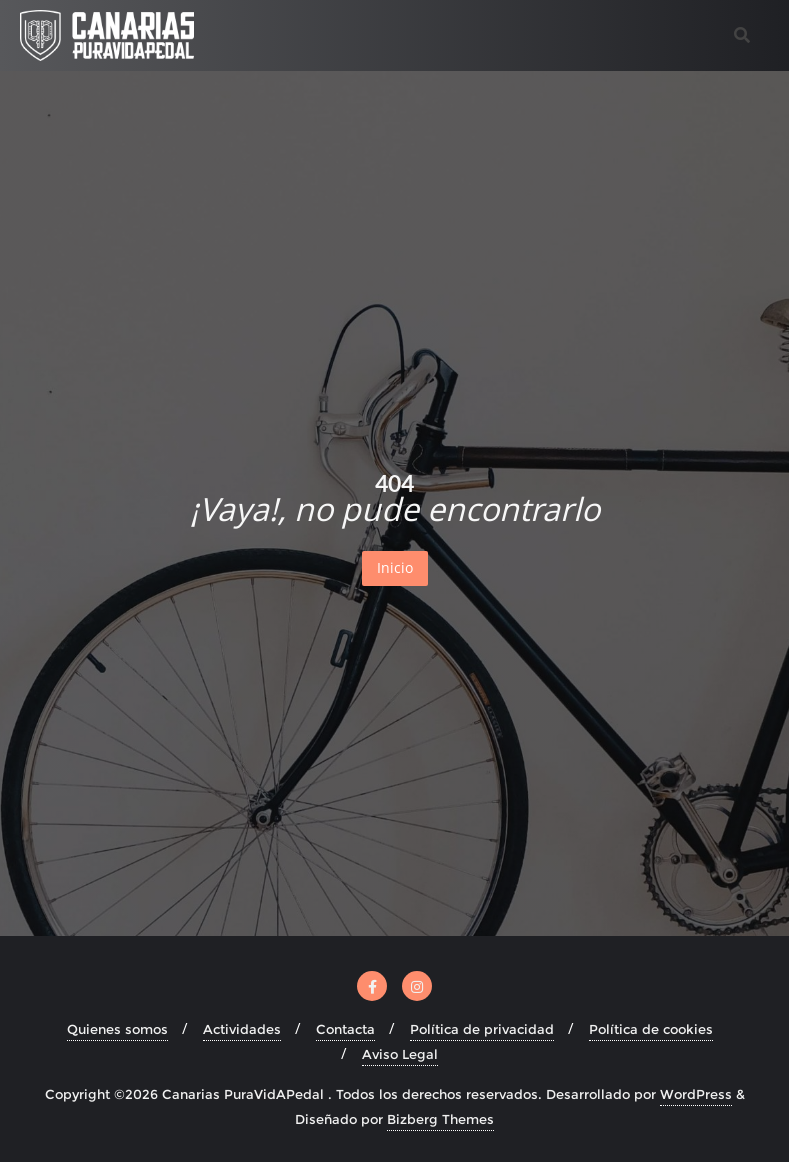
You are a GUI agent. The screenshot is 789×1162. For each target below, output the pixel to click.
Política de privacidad (482, 1029)
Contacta (345, 1029)
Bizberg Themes (440, 1119)
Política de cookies (651, 1029)
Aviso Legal (400, 1054)
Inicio (395, 567)
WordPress (696, 1094)
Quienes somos (117, 1029)
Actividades (242, 1029)
